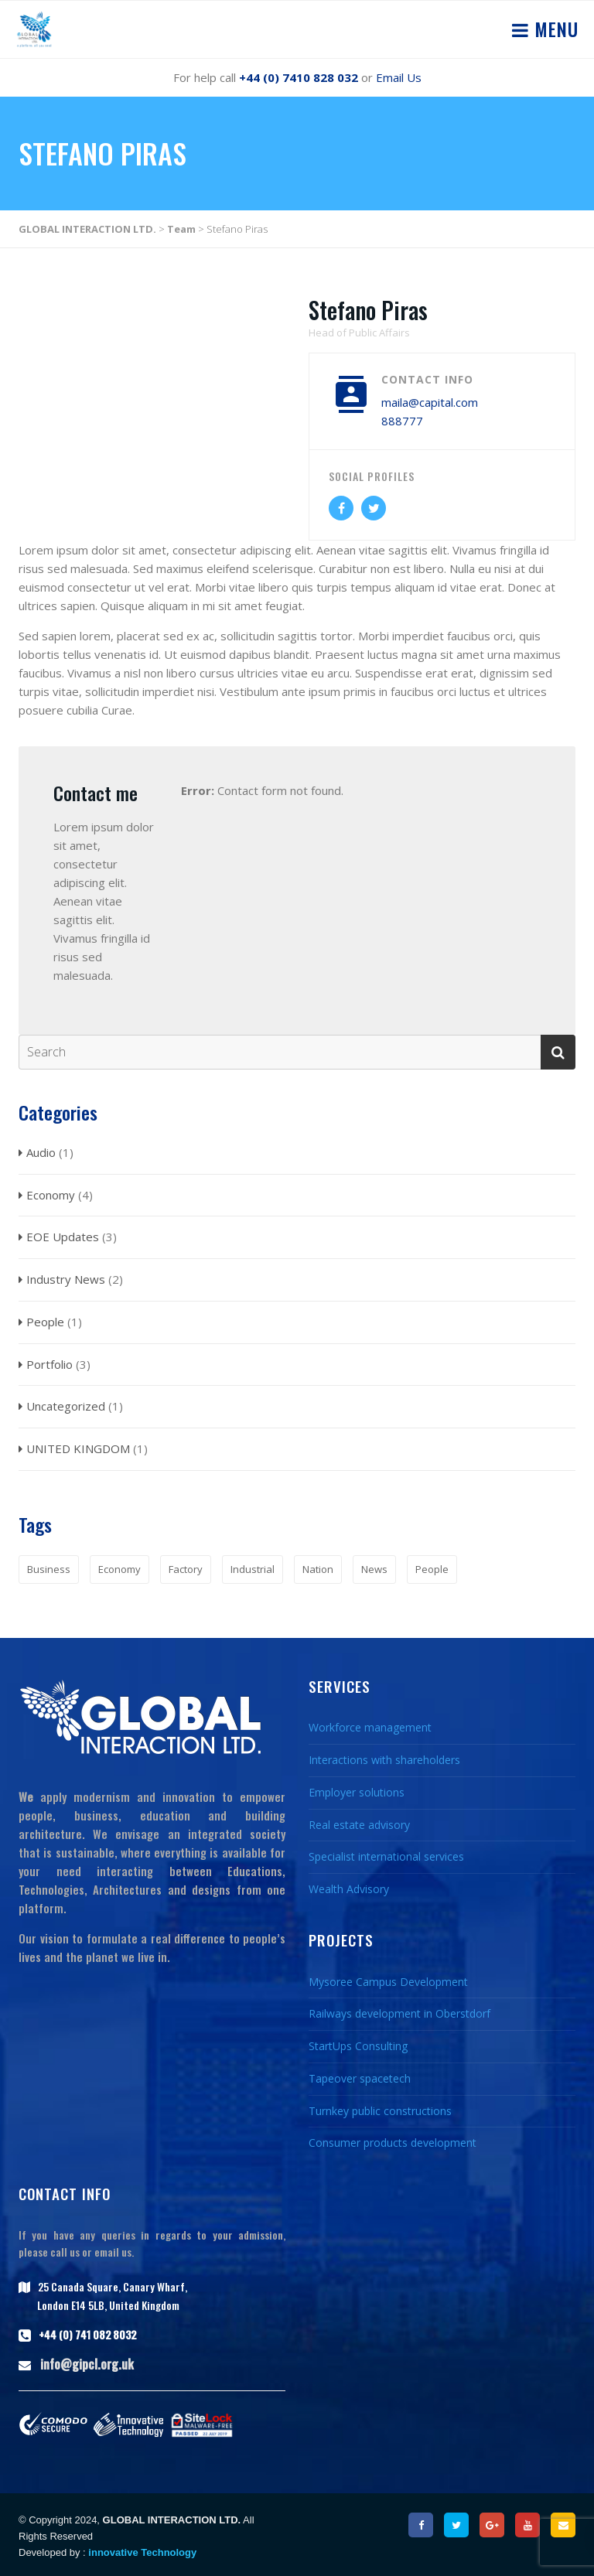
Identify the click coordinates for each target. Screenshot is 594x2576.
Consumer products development (392, 2142)
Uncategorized (65, 1406)
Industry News (65, 1279)
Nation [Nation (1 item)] (317, 1569)
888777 (402, 420)
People (45, 1321)
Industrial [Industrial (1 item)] (252, 1569)
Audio (41, 1152)
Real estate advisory (359, 1824)
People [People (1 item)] (432, 1569)
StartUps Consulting (358, 2046)
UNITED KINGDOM (78, 1448)
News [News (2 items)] (374, 1569)
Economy (50, 1195)
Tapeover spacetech (360, 2078)
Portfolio (49, 1364)
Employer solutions (357, 1792)
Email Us (399, 77)
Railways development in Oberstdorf (399, 2013)
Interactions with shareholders (384, 1759)
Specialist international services (386, 1856)
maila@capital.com (429, 402)
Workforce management (370, 1727)
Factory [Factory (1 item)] (186, 1569)
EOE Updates (62, 1236)
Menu (554, 29)
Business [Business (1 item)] (48, 1569)
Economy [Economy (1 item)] (119, 1569)
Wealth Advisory (349, 1889)
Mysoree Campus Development (388, 1981)
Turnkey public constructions (380, 2110)
